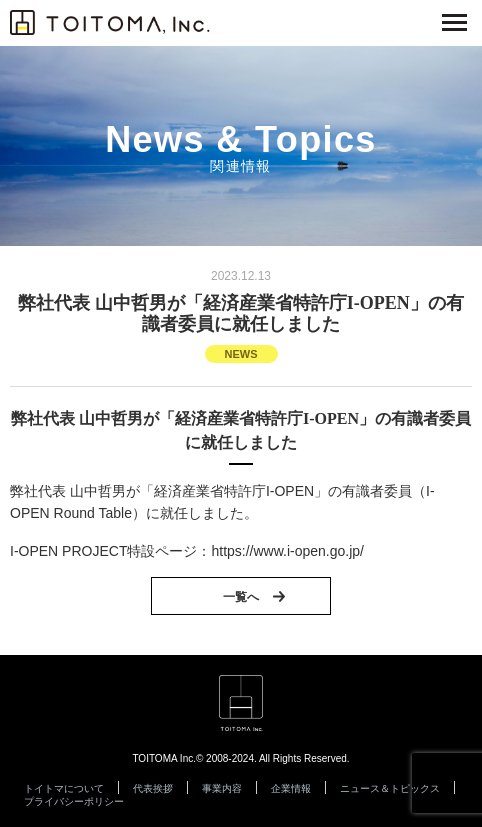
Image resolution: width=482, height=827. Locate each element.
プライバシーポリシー (74, 801)
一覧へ (241, 597)
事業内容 (222, 788)
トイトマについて (64, 788)
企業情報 (291, 788)
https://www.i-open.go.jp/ (287, 551)
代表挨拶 (153, 788)
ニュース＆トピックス (390, 788)
